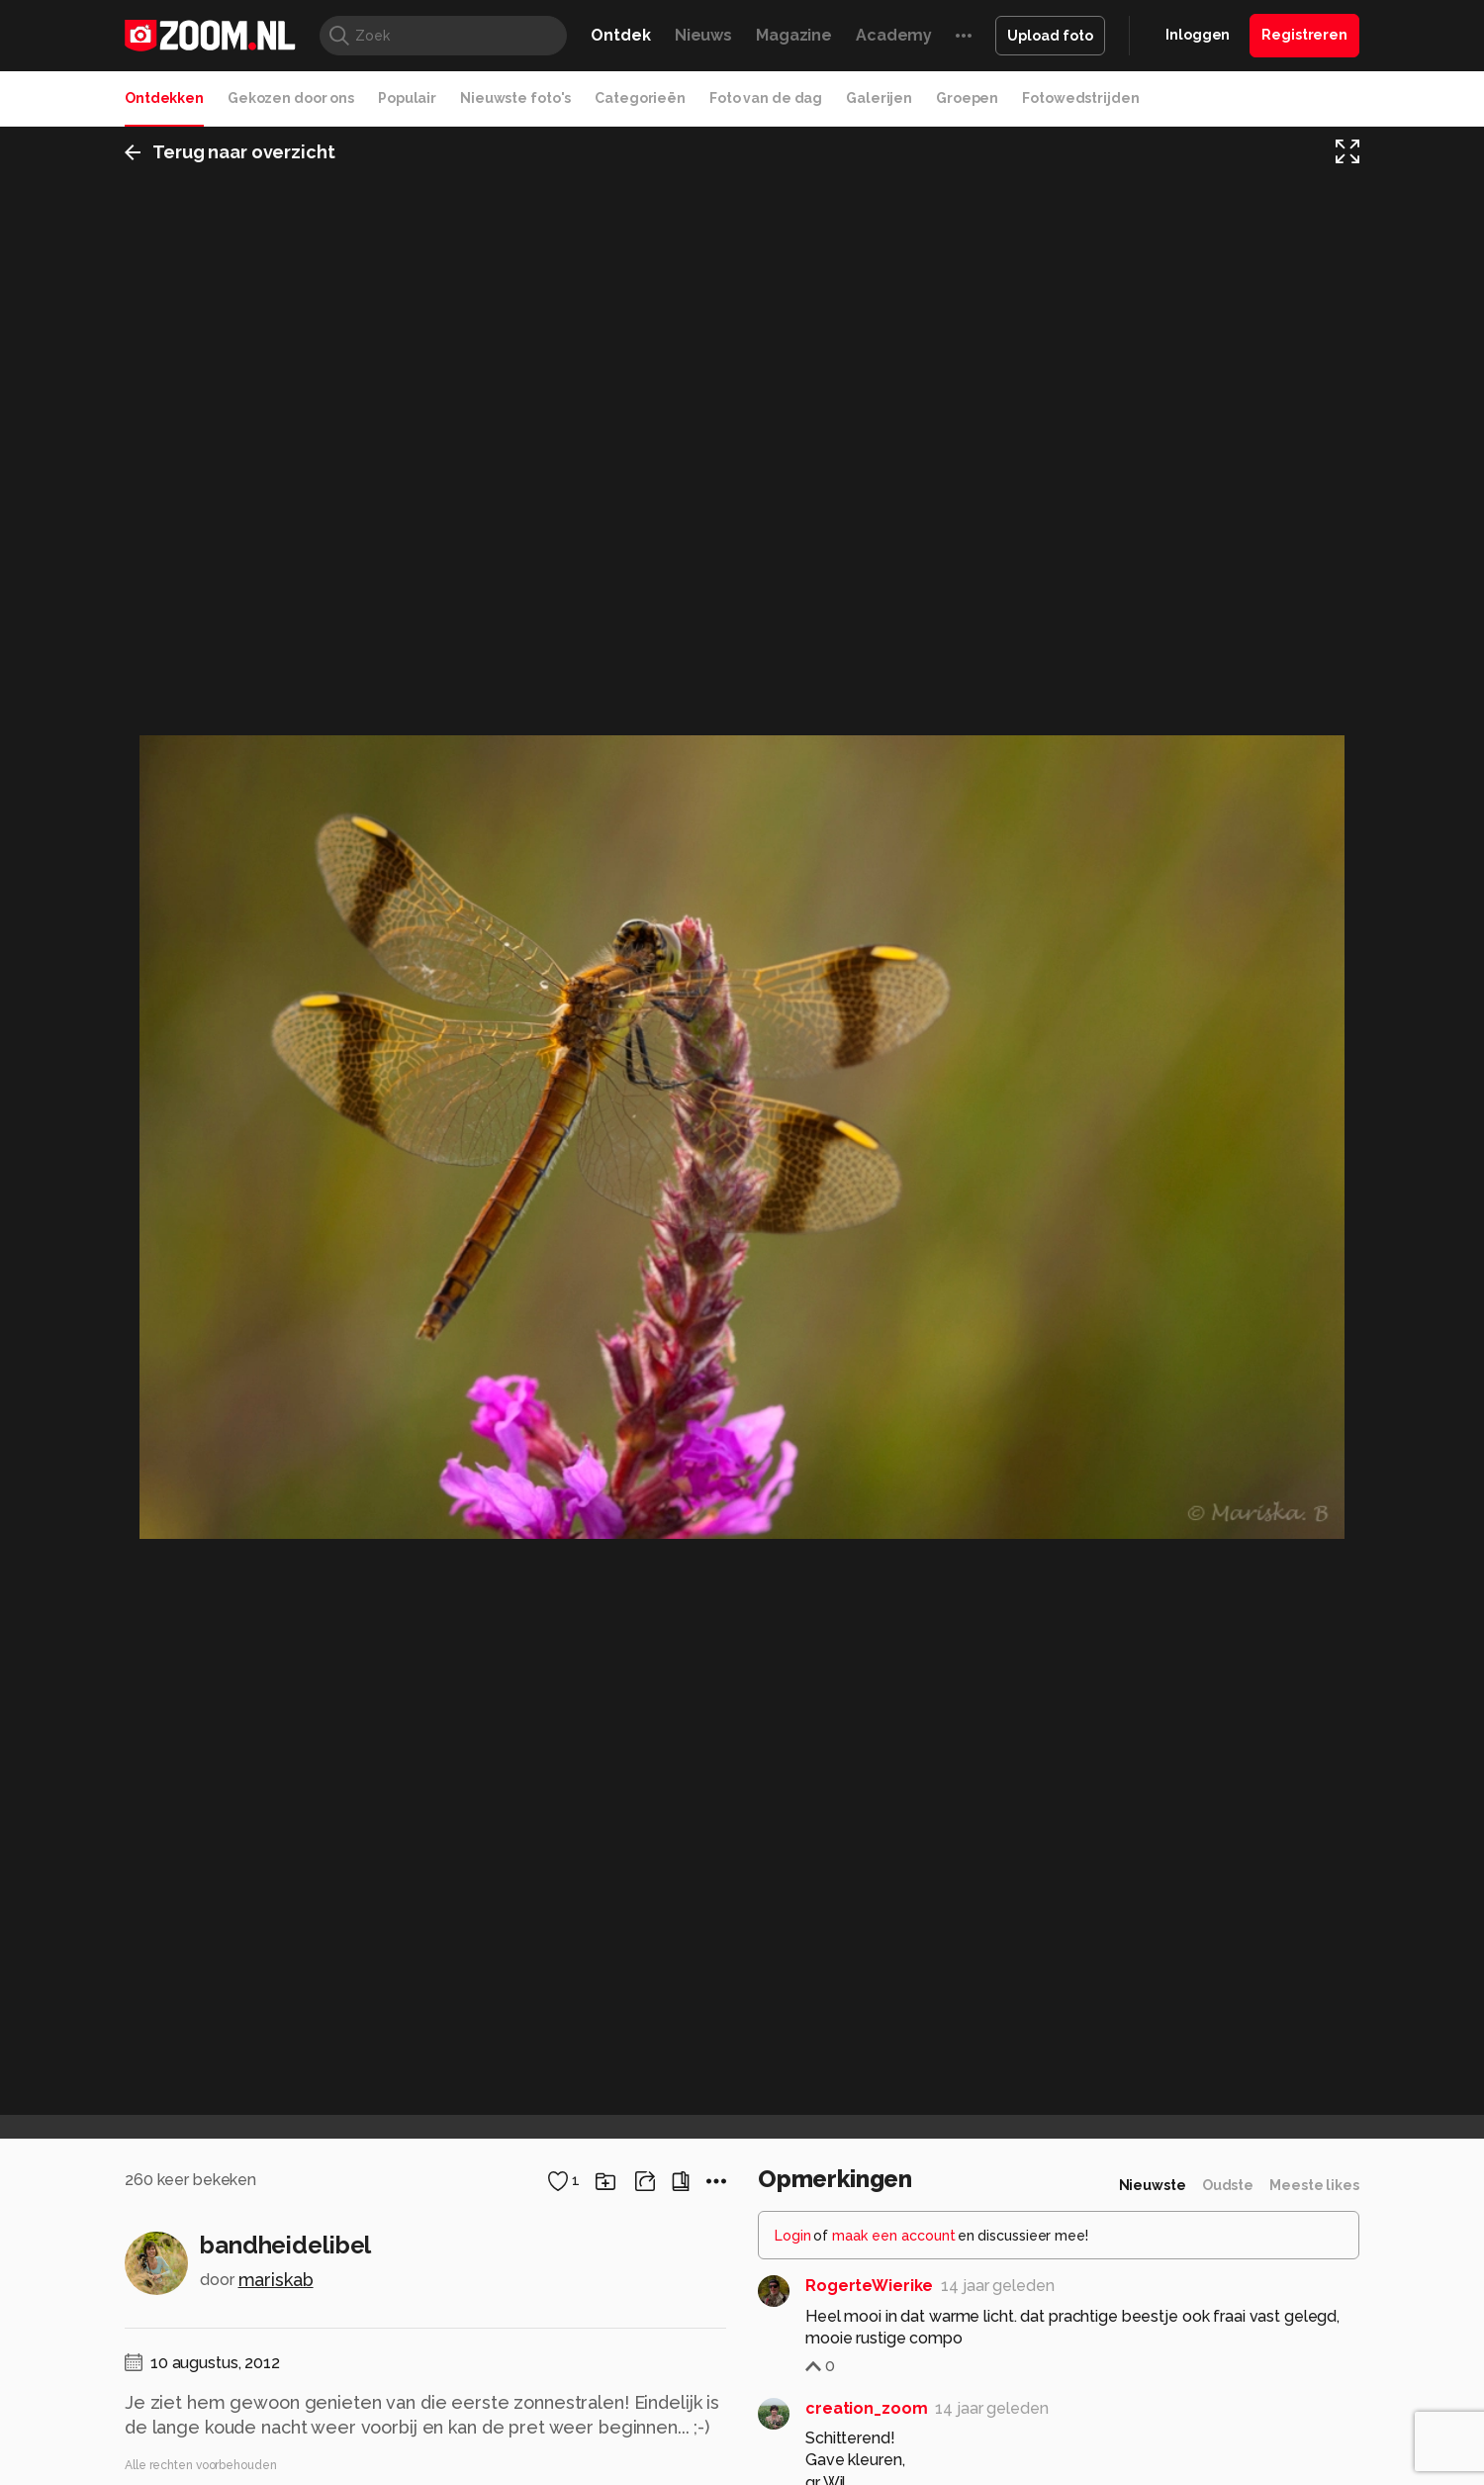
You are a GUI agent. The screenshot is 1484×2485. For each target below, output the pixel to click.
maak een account (894, 2236)
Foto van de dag (765, 98)
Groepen (967, 98)
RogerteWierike (869, 2285)
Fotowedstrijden (1080, 98)
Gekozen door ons (291, 98)
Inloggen (1197, 35)
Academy (894, 35)
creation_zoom (866, 2408)
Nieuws (703, 35)
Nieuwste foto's (515, 98)
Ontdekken (164, 98)
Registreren (1304, 35)
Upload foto (1050, 36)
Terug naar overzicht (230, 152)
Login (793, 2236)
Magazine (794, 35)
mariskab (276, 2279)
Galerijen (879, 98)
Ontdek (620, 35)
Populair (407, 98)
